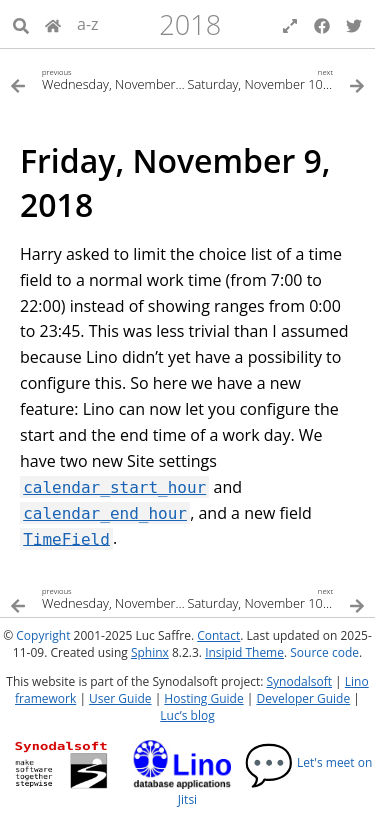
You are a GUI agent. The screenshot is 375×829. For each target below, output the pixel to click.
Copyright (43, 635)
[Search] (21, 24)
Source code (324, 652)
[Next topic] (277, 78)
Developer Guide (303, 698)
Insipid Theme (244, 652)
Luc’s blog (187, 715)
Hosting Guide (203, 698)
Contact (218, 635)
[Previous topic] (99, 78)
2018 (190, 24)
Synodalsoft (299, 681)
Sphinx (150, 652)
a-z (88, 24)
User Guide (120, 698)
